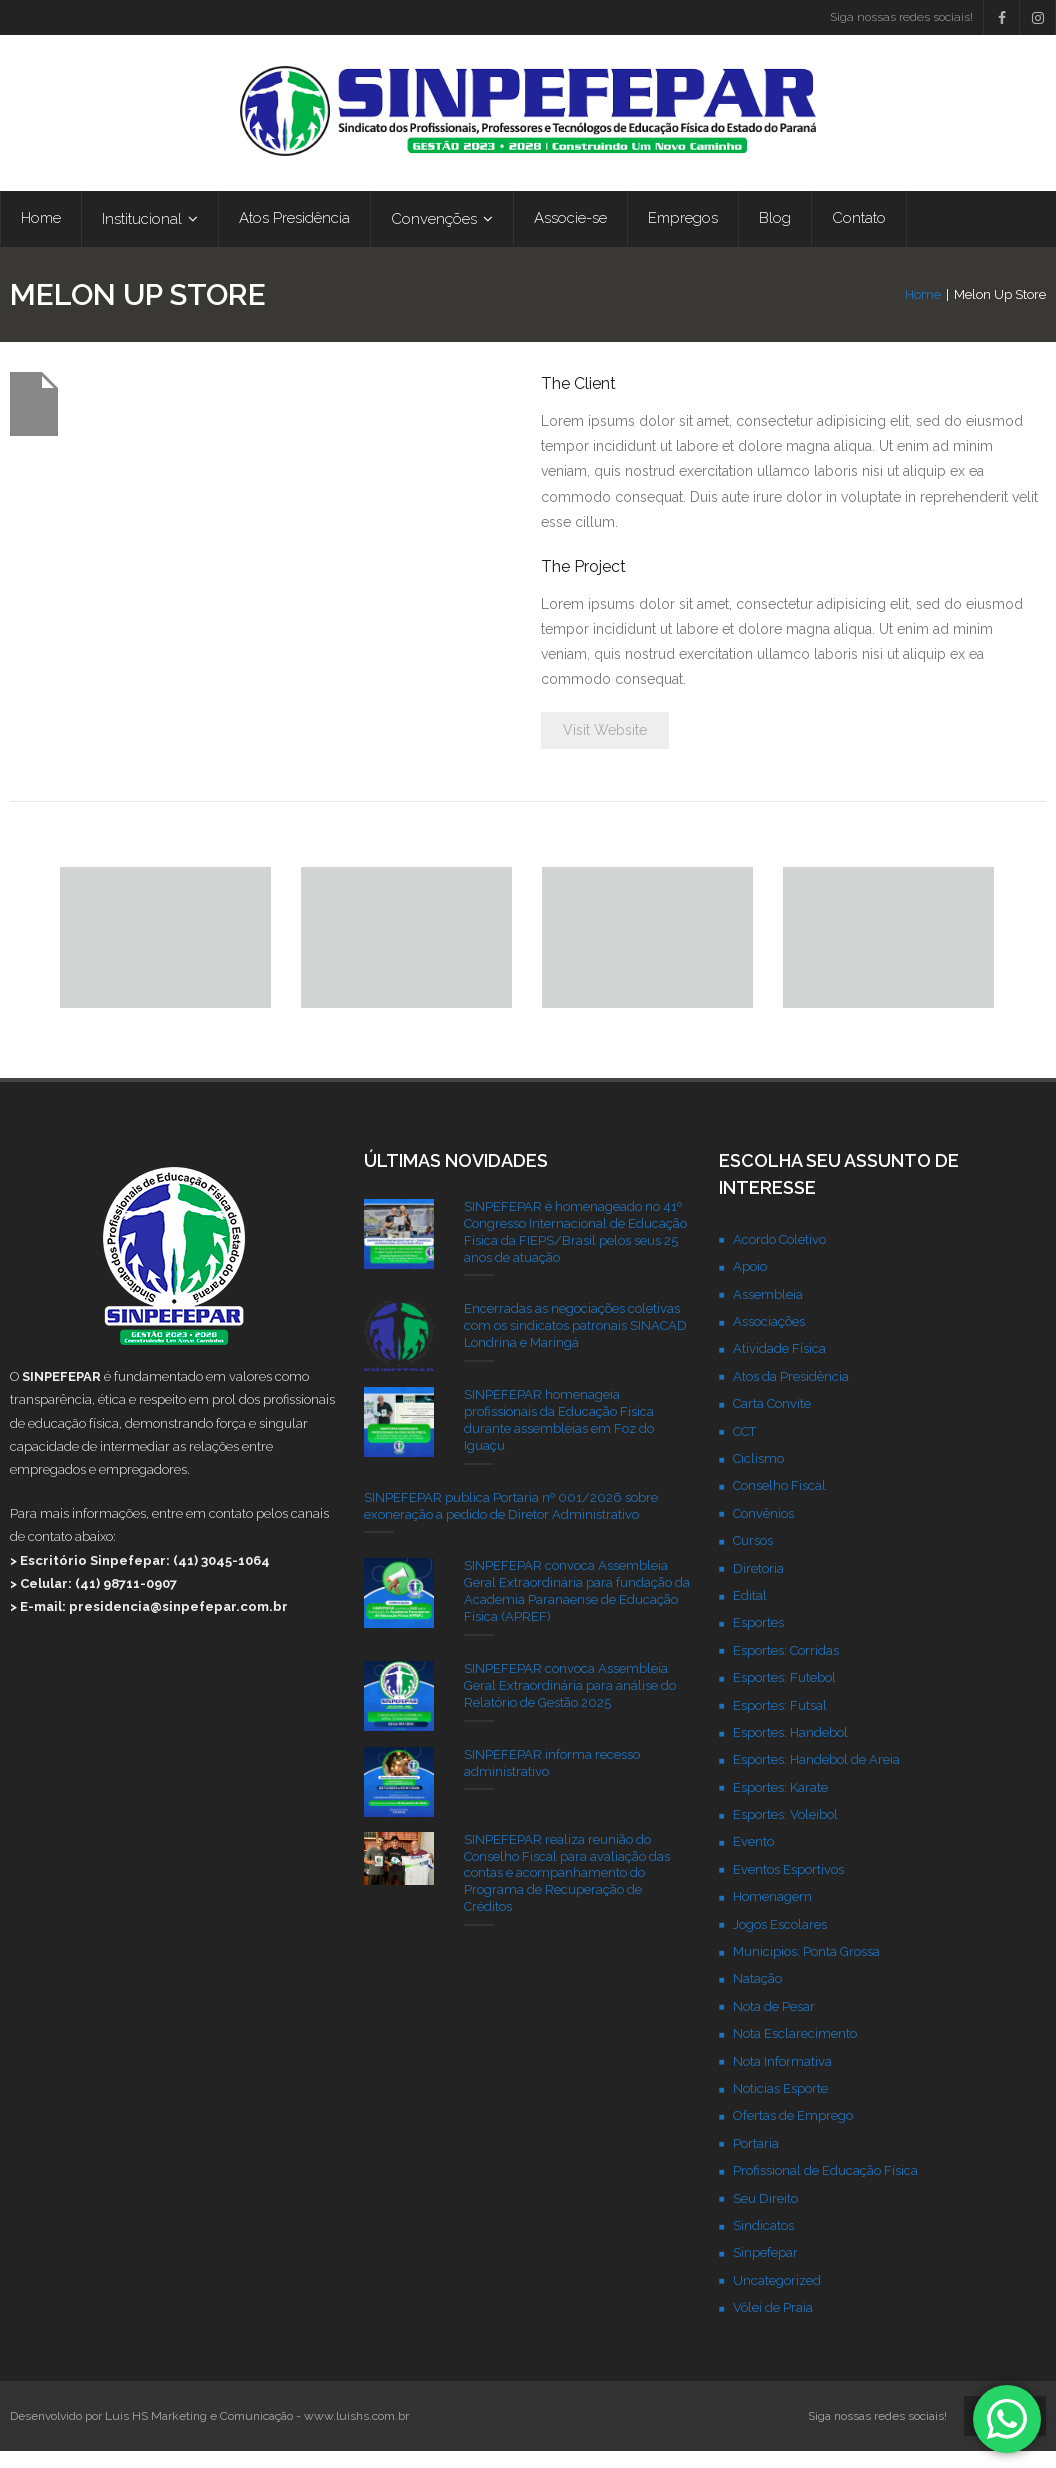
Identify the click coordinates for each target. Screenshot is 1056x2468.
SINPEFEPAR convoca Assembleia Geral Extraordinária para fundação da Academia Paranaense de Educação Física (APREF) (577, 1608)
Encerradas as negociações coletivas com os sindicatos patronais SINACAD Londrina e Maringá (575, 1342)
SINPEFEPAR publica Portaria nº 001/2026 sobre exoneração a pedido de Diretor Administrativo (511, 1522)
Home (923, 310)
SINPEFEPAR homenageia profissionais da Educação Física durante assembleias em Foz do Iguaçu (559, 1437)
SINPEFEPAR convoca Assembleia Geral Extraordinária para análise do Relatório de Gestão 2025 (570, 1701)
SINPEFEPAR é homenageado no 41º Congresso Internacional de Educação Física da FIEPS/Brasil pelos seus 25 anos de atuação (575, 1248)
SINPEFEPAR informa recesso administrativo (552, 1779)
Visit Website (605, 747)
